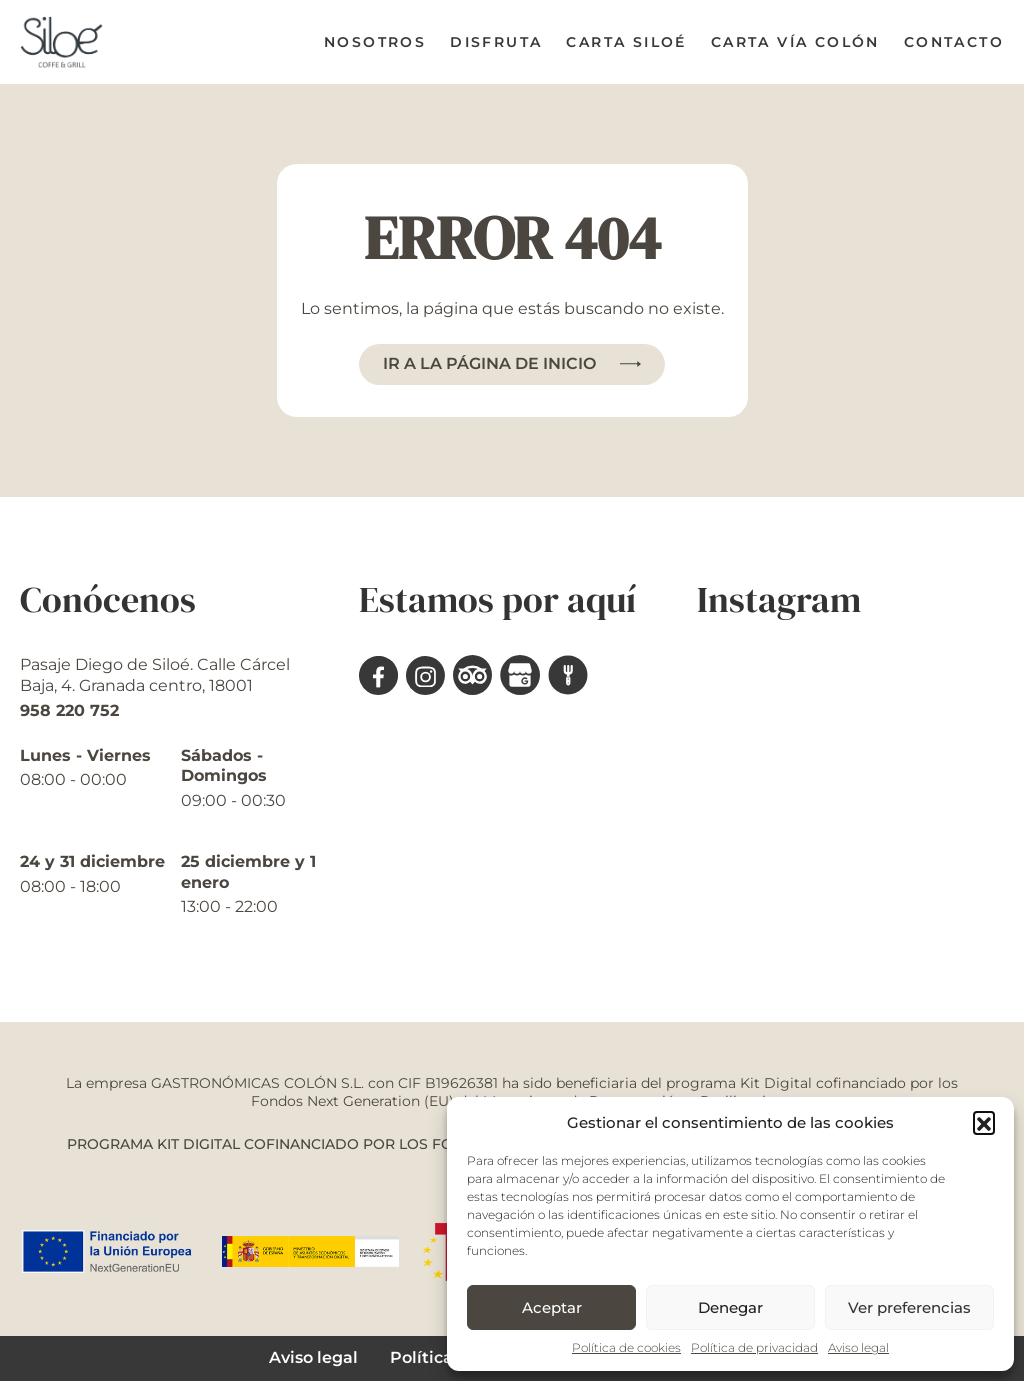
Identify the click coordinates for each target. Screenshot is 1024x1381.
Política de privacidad (754, 1347)
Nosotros (375, 42)
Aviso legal (858, 1347)
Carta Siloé (626, 42)
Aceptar (552, 1307)
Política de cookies (626, 1347)
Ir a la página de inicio (489, 363)
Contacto (954, 42)
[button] (984, 1122)
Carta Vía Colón (795, 42)
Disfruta (496, 42)
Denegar (730, 1307)
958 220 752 (69, 710)
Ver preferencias (909, 1307)
